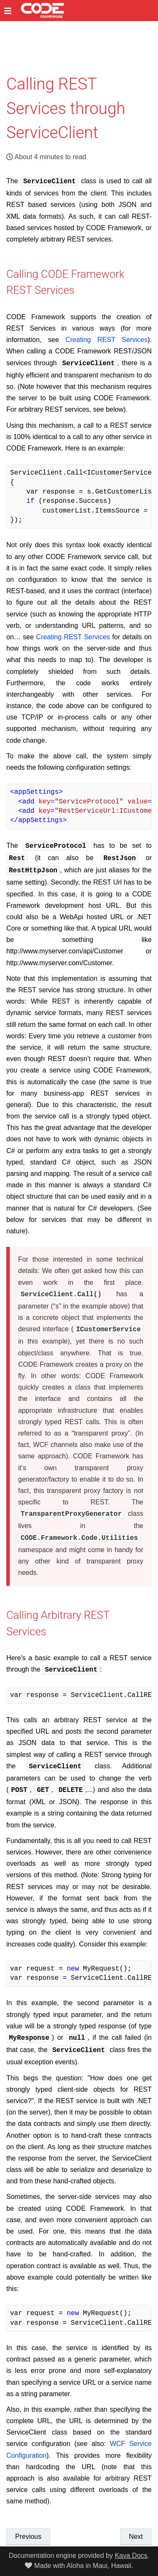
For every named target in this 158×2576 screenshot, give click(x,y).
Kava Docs (131, 2555)
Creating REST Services (106, 338)
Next (136, 2524)
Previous (28, 2524)
